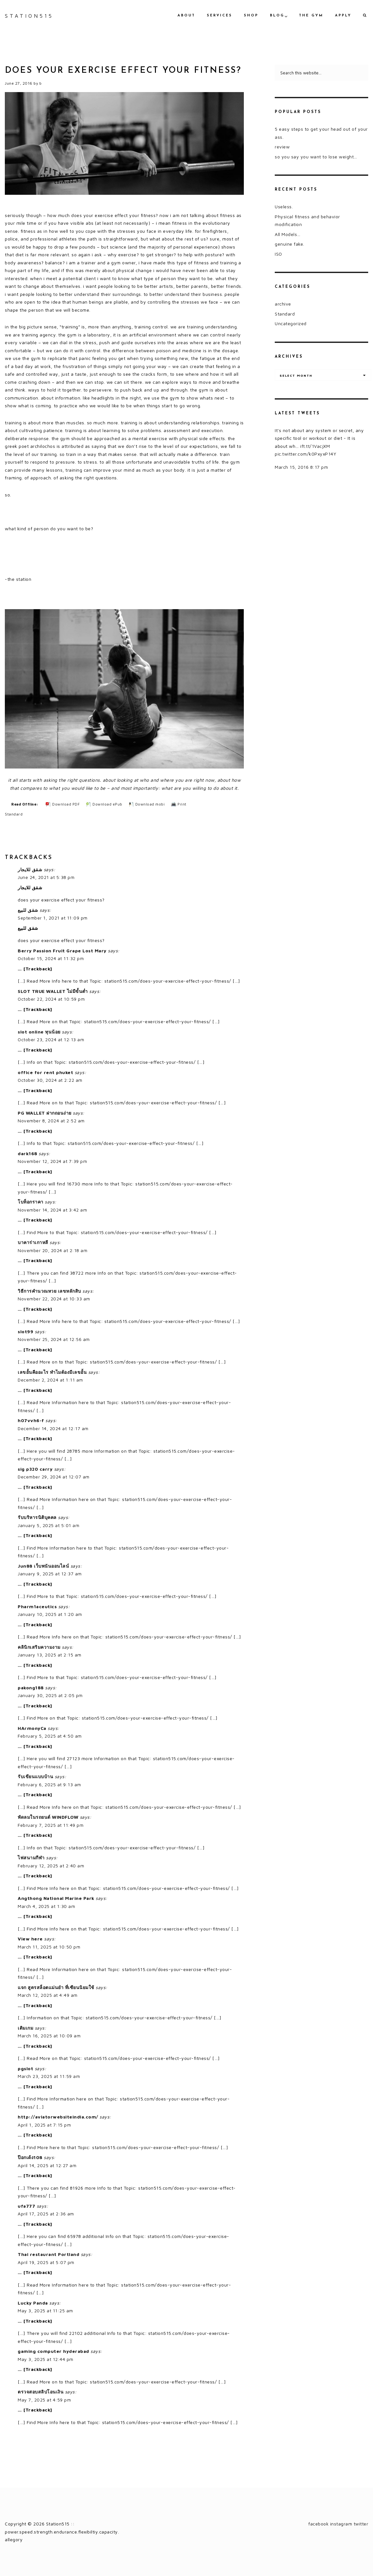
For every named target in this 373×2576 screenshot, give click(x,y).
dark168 (27, 1153)
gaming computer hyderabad (53, 2351)
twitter (361, 2523)
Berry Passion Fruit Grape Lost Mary (62, 950)
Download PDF (66, 804)
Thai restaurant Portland (48, 2254)
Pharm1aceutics (37, 1606)
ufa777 (26, 2206)
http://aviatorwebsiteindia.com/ (58, 2116)
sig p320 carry (35, 1469)
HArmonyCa (32, 1728)
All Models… (288, 234)
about (186, 15)
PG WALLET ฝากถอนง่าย (45, 1113)
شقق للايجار (30, 869)
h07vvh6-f (31, 1420)
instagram (341, 2523)
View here (30, 1938)
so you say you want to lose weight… (316, 156)
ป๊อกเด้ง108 (30, 2157)
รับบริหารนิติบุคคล (37, 1517)
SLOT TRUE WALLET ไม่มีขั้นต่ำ (53, 991)
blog (277, 15)
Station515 (29, 16)
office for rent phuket (45, 1072)
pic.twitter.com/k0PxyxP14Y (305, 454)
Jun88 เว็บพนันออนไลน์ (43, 1566)
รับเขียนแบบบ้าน (35, 1776)
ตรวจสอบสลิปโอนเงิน (40, 2391)
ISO (278, 254)
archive (283, 304)
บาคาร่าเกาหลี (33, 1242)
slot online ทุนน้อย (39, 1031)
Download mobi (150, 804)
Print (181, 804)
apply (343, 15)
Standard (14, 814)
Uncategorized (291, 323)
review (282, 146)
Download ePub (107, 804)
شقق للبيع (28, 910)
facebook (318, 2523)
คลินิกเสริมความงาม (39, 1647)
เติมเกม (25, 2028)
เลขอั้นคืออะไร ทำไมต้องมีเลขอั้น (52, 1372)
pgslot (25, 2068)
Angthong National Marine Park (56, 1898)
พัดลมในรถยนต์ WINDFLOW (48, 1817)
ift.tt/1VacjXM (315, 446)
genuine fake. (289, 244)
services (219, 15)
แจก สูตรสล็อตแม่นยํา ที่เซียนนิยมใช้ (56, 1987)
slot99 (25, 1331)
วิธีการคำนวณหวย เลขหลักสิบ (49, 1291)
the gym (311, 15)
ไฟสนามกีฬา (31, 1857)
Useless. (284, 206)
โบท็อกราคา (30, 1201)
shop (251, 15)
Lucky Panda (33, 2303)
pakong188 (31, 1687)
